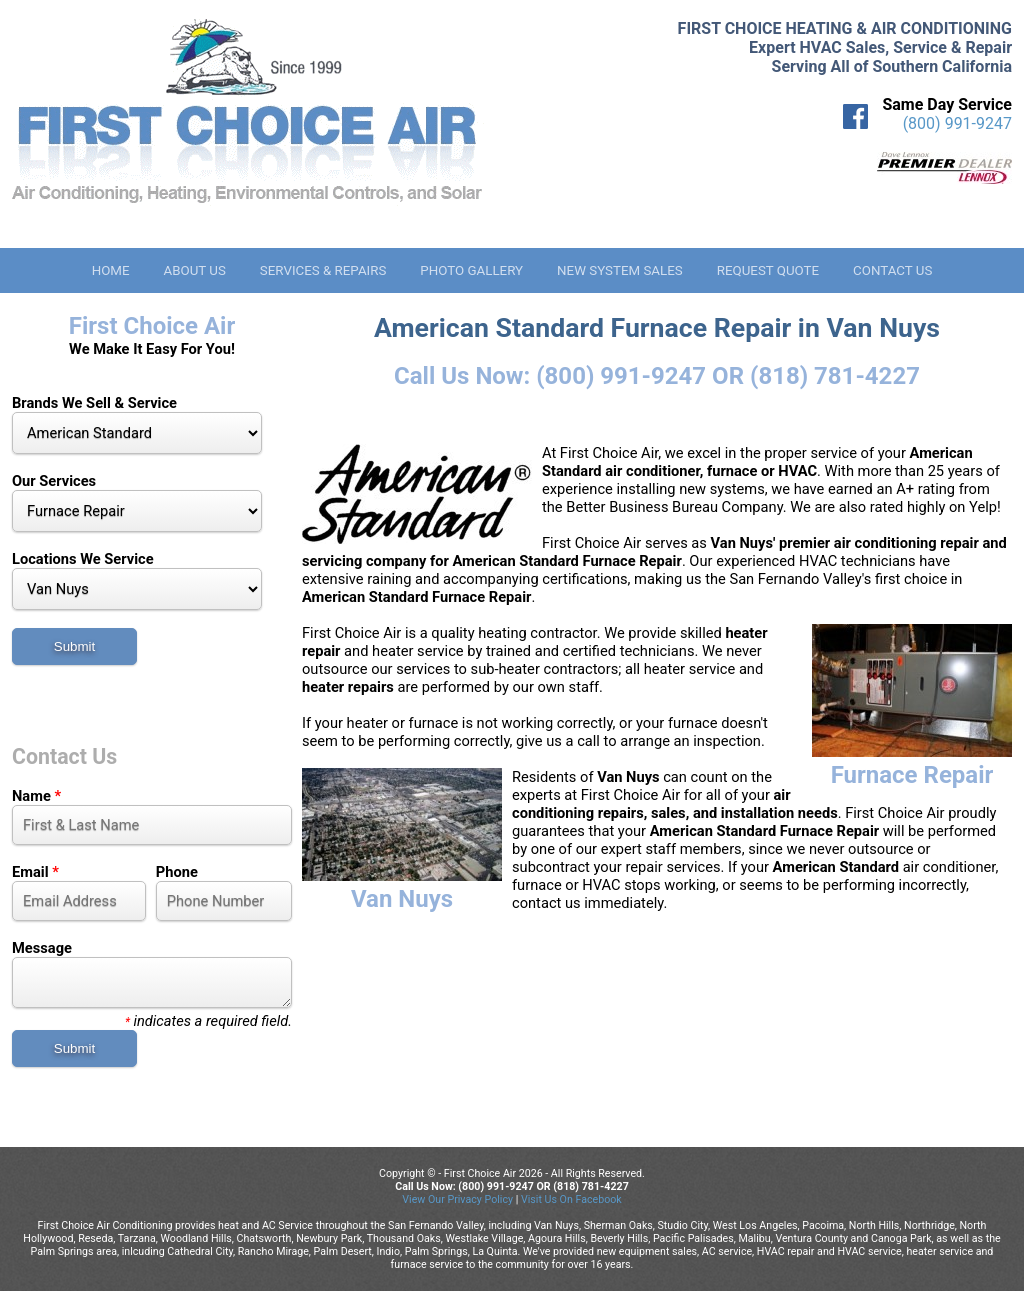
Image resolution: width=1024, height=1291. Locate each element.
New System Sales (620, 270)
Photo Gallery (471, 270)
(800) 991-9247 (957, 123)
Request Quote (768, 270)
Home (111, 270)
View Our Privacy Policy (457, 1199)
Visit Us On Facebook (571, 1199)
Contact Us (892, 270)
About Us (194, 270)
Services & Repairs (323, 270)
